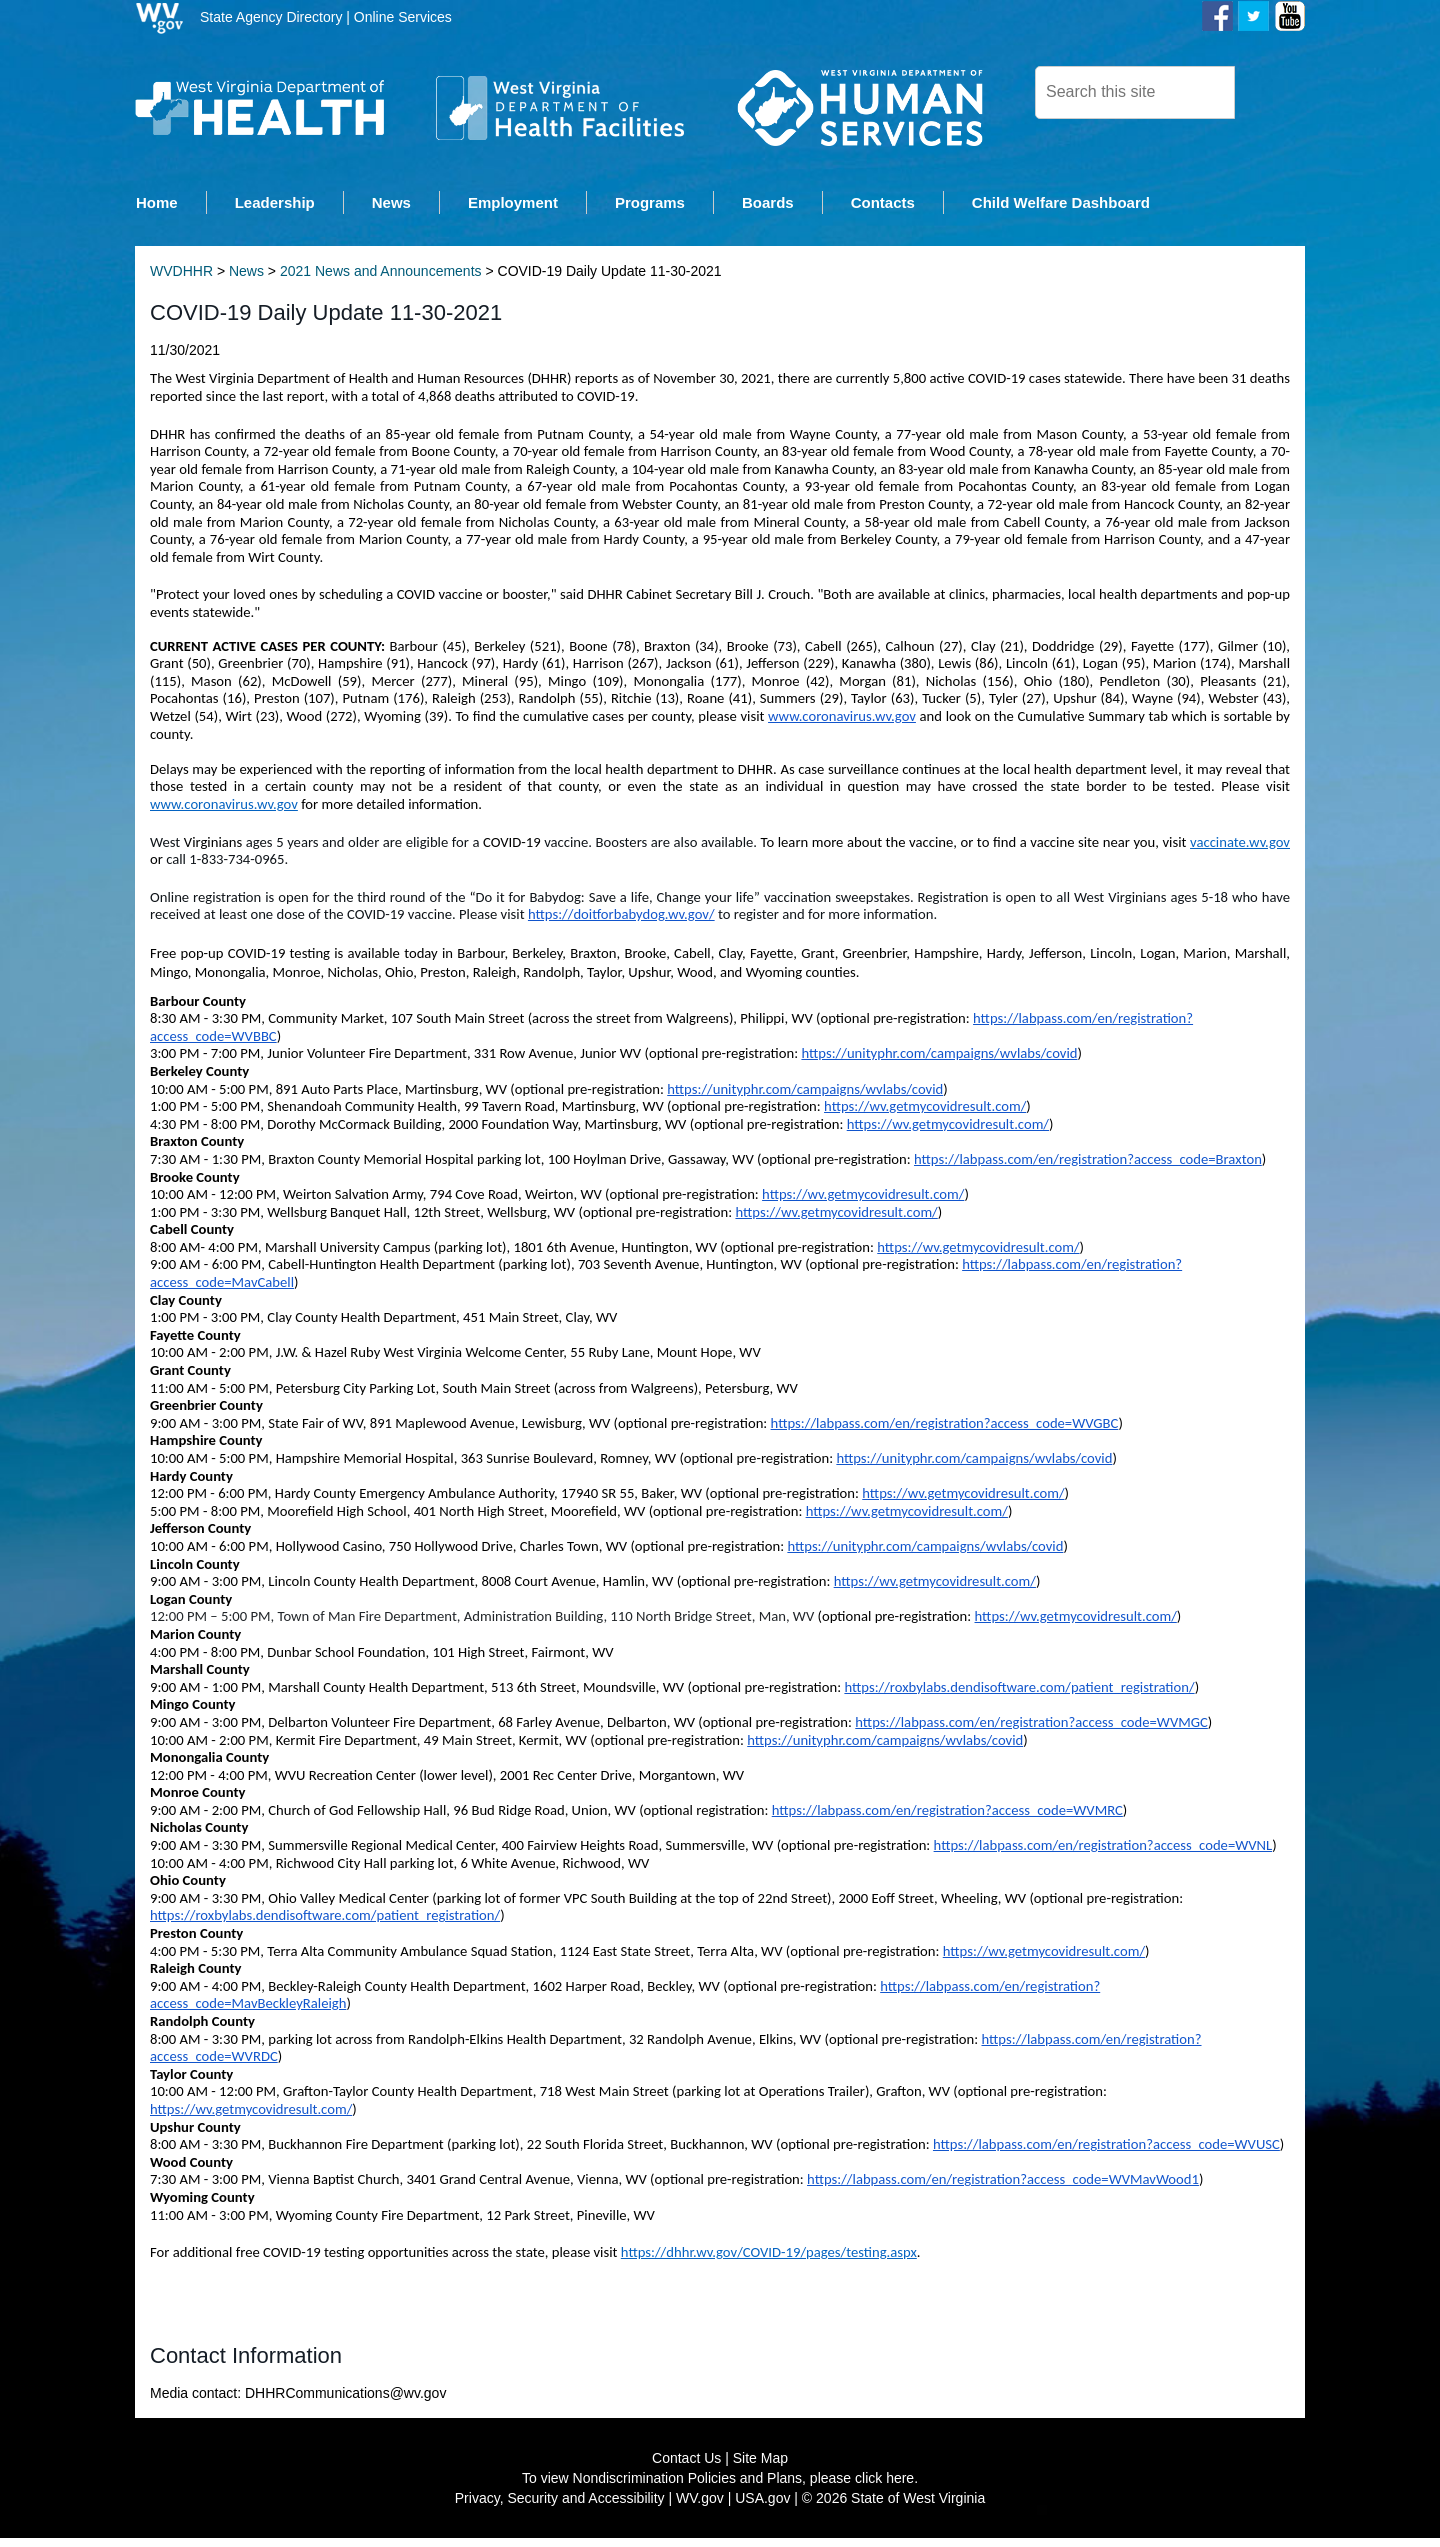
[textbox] (1135, 92)
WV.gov (700, 2507)
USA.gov (762, 2507)
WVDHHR (181, 280)
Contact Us (686, 2467)
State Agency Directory (271, 17)
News (246, 280)
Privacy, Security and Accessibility (560, 2507)
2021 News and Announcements (381, 280)
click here (884, 2487)
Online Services (403, 17)
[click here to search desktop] (1269, 91)
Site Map (760, 2467)
